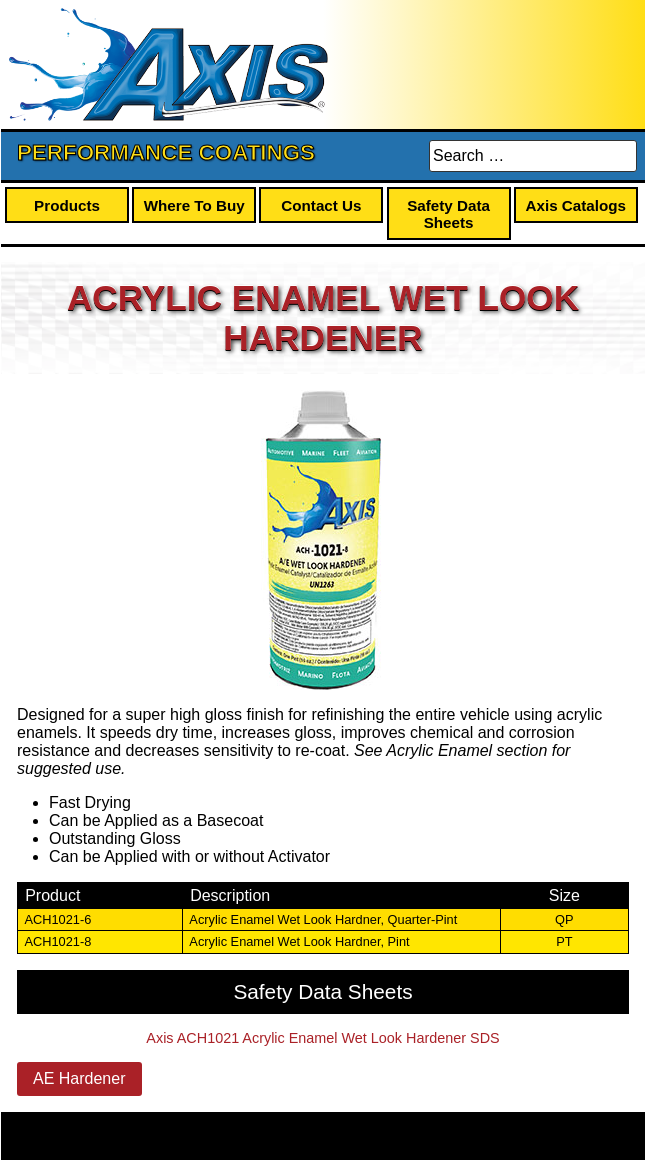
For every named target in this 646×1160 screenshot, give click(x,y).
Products (67, 205)
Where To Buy (194, 205)
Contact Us (321, 205)
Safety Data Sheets (448, 214)
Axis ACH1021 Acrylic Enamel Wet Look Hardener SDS (322, 1038)
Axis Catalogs (576, 205)
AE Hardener (79, 1078)
